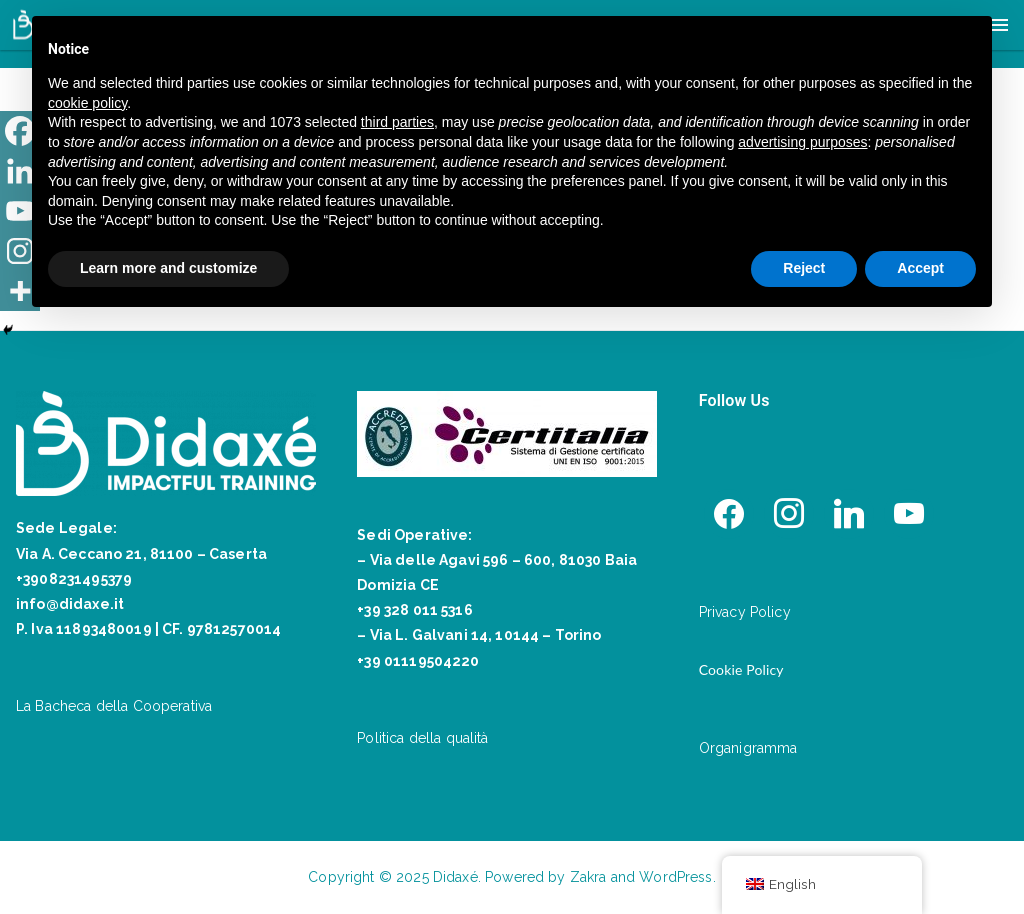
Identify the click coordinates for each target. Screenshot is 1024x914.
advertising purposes (802, 142)
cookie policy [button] (87, 103)
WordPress (675, 877)
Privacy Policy (745, 612)
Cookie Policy (741, 669)
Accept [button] (920, 268)
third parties (397, 122)
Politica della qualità (422, 738)
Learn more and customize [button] (168, 268)
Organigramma (748, 748)
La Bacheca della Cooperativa (114, 706)
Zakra (588, 877)
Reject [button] (804, 268)
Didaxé (455, 877)
